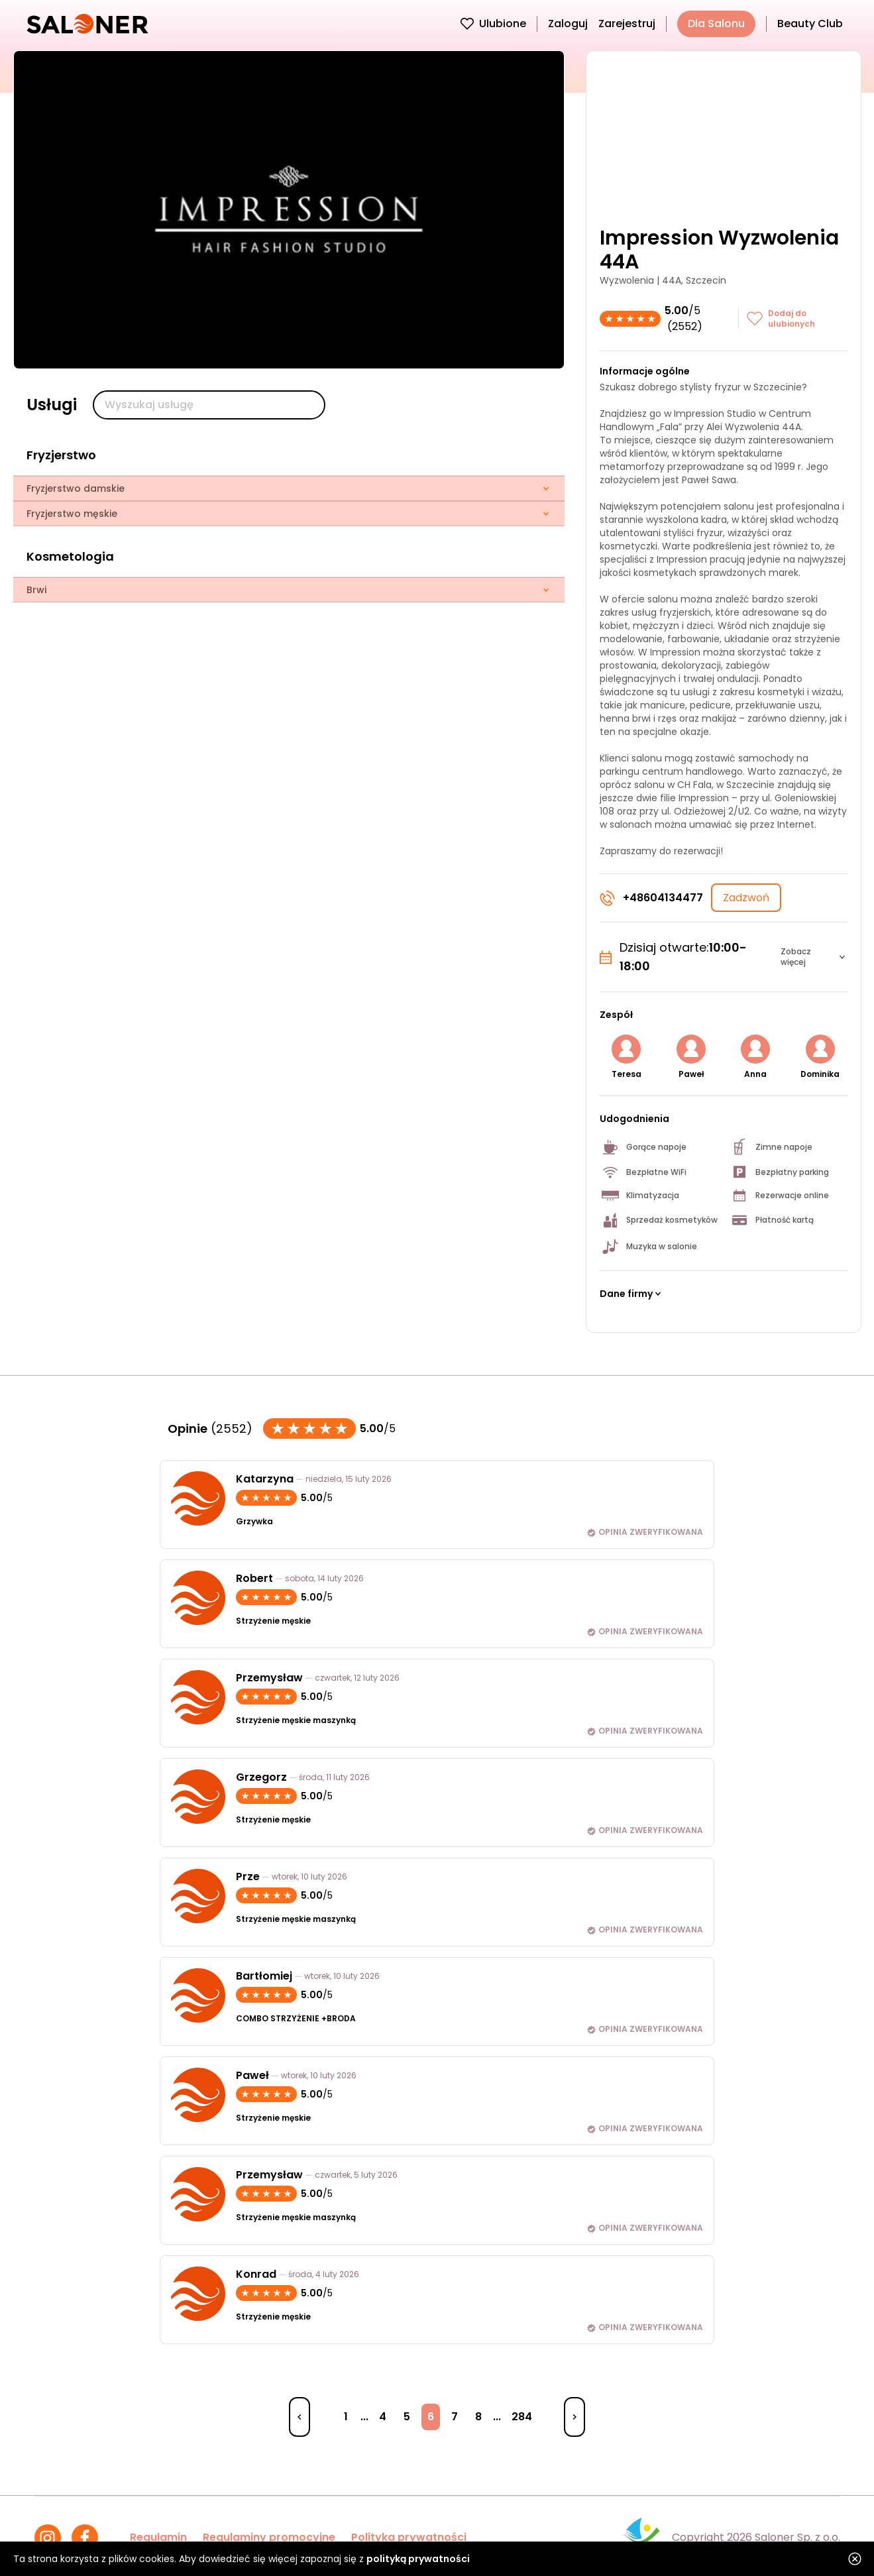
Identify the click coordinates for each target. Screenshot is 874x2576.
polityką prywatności (418, 2558)
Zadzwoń (746, 897)
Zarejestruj (626, 23)
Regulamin (158, 2537)
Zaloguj (568, 23)
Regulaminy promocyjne (269, 2537)
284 (522, 2416)
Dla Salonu (716, 23)
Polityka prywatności (408, 2537)
